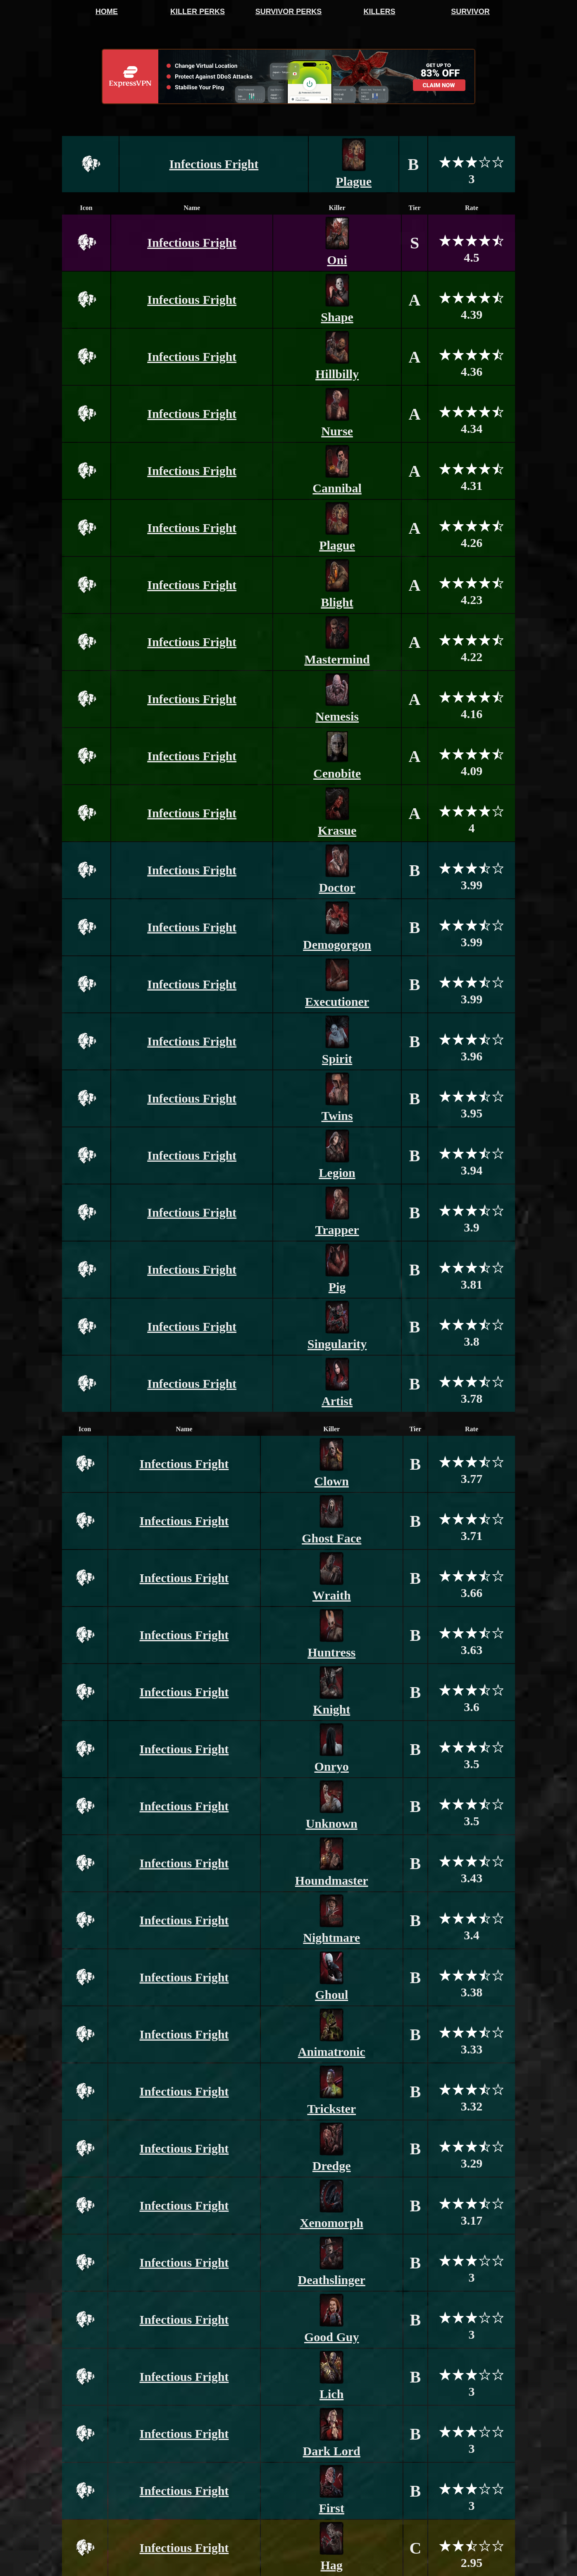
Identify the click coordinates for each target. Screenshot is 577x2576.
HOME (106, 11)
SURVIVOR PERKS (288, 11)
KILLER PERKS (197, 11)
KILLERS (379, 11)
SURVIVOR (470, 11)
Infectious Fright (213, 164)
